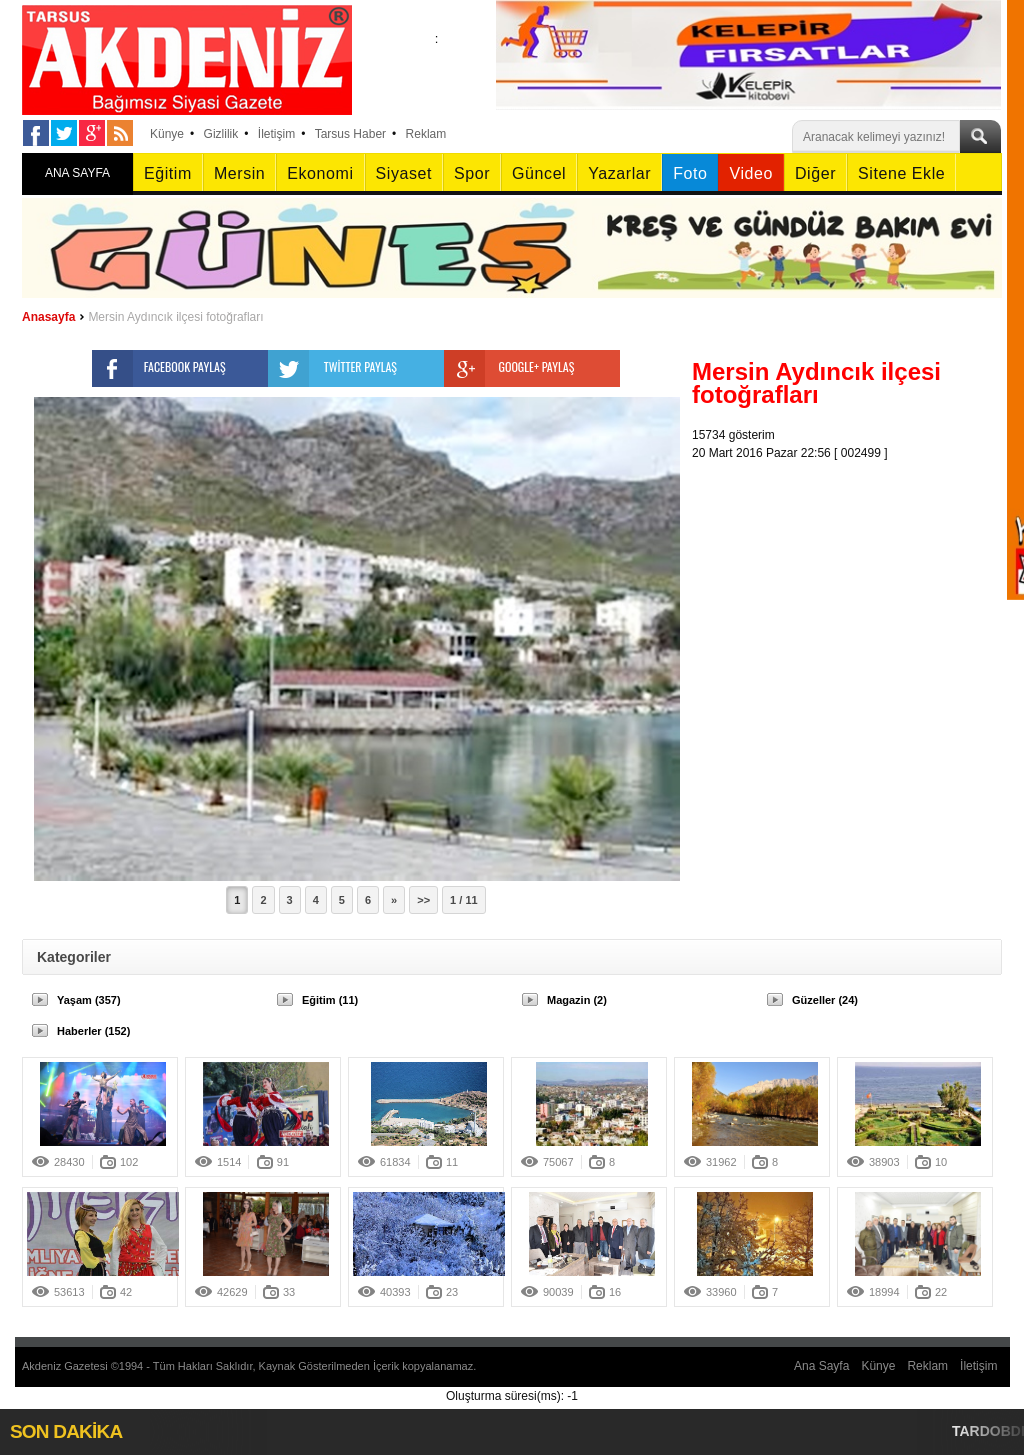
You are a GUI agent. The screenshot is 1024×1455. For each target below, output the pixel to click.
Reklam (426, 134)
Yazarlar (619, 173)
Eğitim (168, 173)
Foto (690, 173)
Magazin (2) (577, 1000)
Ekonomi (320, 173)
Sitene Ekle (901, 173)
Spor (472, 173)
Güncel (539, 173)
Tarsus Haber (350, 134)
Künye (167, 134)
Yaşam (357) (89, 1000)
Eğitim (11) (330, 1000)
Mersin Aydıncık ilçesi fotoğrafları (175, 317)
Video (750, 173)
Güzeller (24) (825, 1000)
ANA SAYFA (77, 173)
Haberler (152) (93, 1031)
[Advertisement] (852, 587)
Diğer (815, 173)
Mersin (239, 173)
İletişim (276, 134)
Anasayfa (48, 317)
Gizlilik (221, 134)
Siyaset (404, 173)
